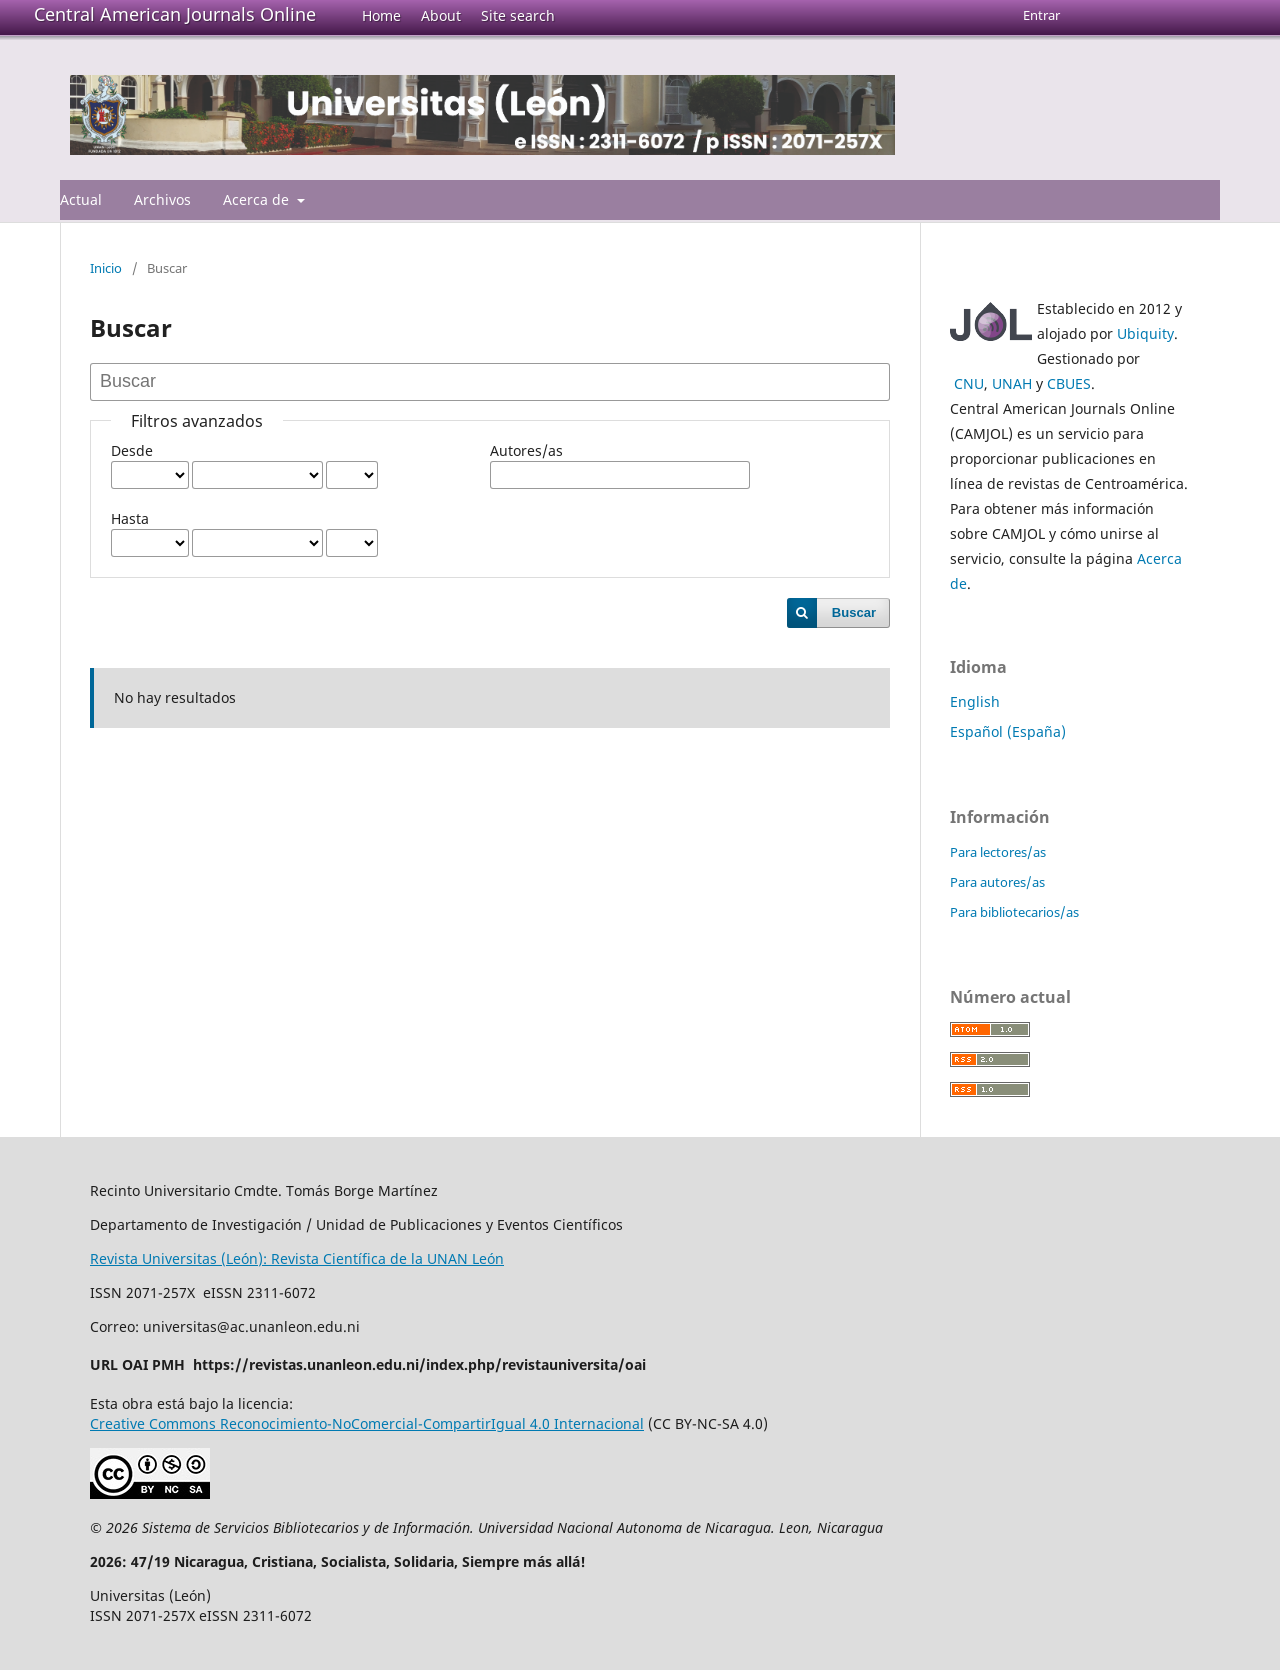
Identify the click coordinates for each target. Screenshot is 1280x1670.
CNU (969, 383)
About (441, 15)
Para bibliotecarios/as (1014, 912)
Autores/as (526, 450)
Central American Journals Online (175, 14)
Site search (518, 15)
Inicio (106, 268)
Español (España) (1008, 731)
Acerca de (258, 199)
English (975, 701)
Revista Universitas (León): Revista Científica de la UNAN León (297, 1258)
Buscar (854, 612)
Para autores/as (997, 882)
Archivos (162, 199)
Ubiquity (1145, 333)
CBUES (1069, 383)
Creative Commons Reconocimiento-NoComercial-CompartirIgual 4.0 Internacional (367, 1423)
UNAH (1012, 383)
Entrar (1041, 15)
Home (381, 15)
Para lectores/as (998, 852)
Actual (81, 199)
